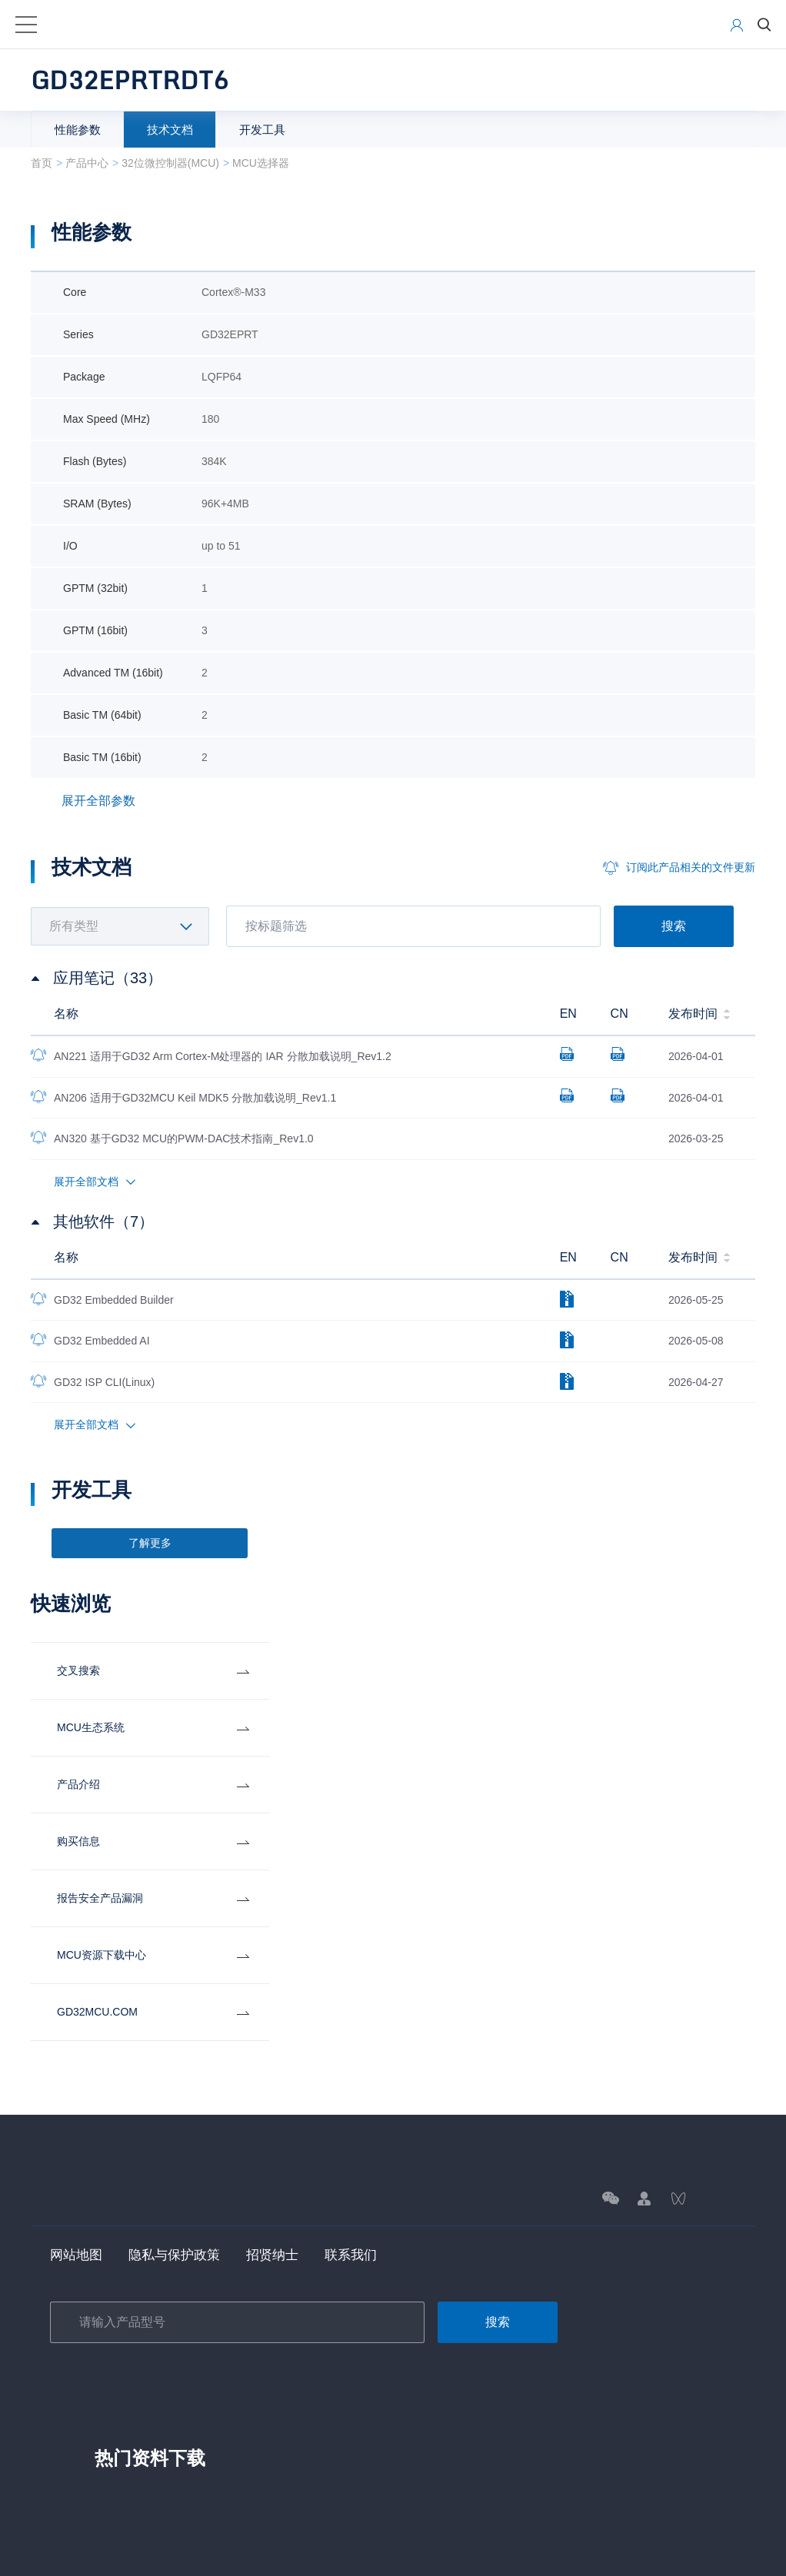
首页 (41, 163)
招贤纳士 (282, 2256)
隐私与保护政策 (180, 2256)
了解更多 (150, 1543)
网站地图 (77, 2256)
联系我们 (363, 2256)
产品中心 (86, 163)
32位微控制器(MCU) (170, 163)
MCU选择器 (260, 163)
